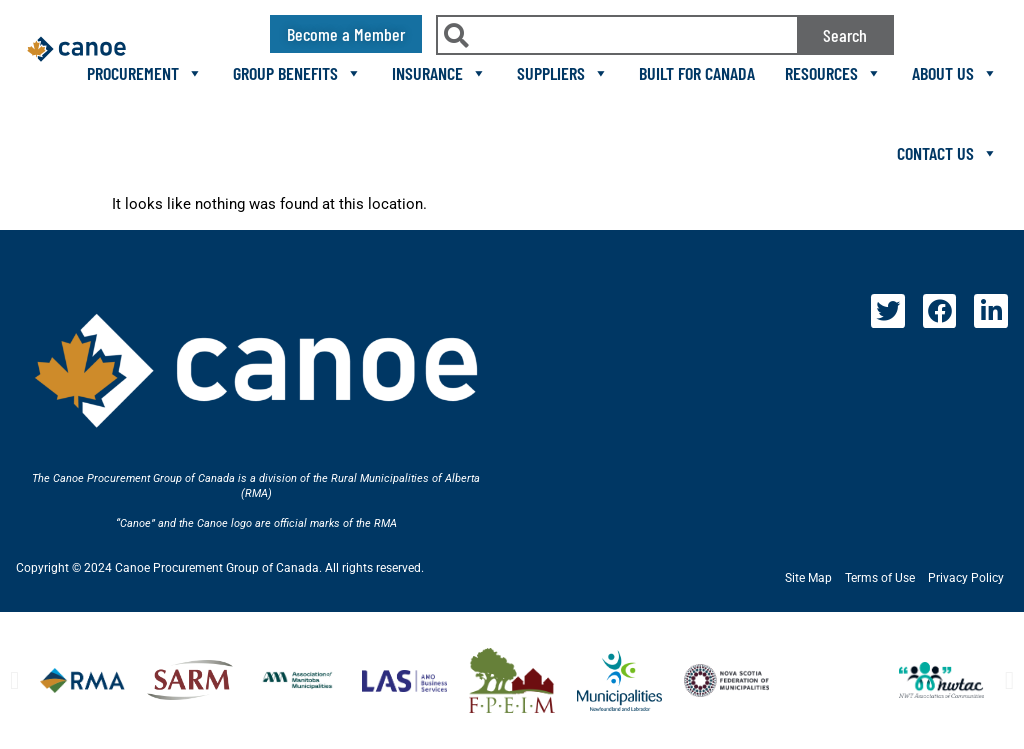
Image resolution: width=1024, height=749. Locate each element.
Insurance (439, 73)
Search (845, 35)
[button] (14, 680)
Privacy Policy (966, 578)
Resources (833, 73)
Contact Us (947, 153)
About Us (955, 73)
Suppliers (563, 73)
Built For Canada (697, 73)
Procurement (145, 73)
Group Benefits (297, 73)
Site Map (808, 578)
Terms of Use (880, 578)
